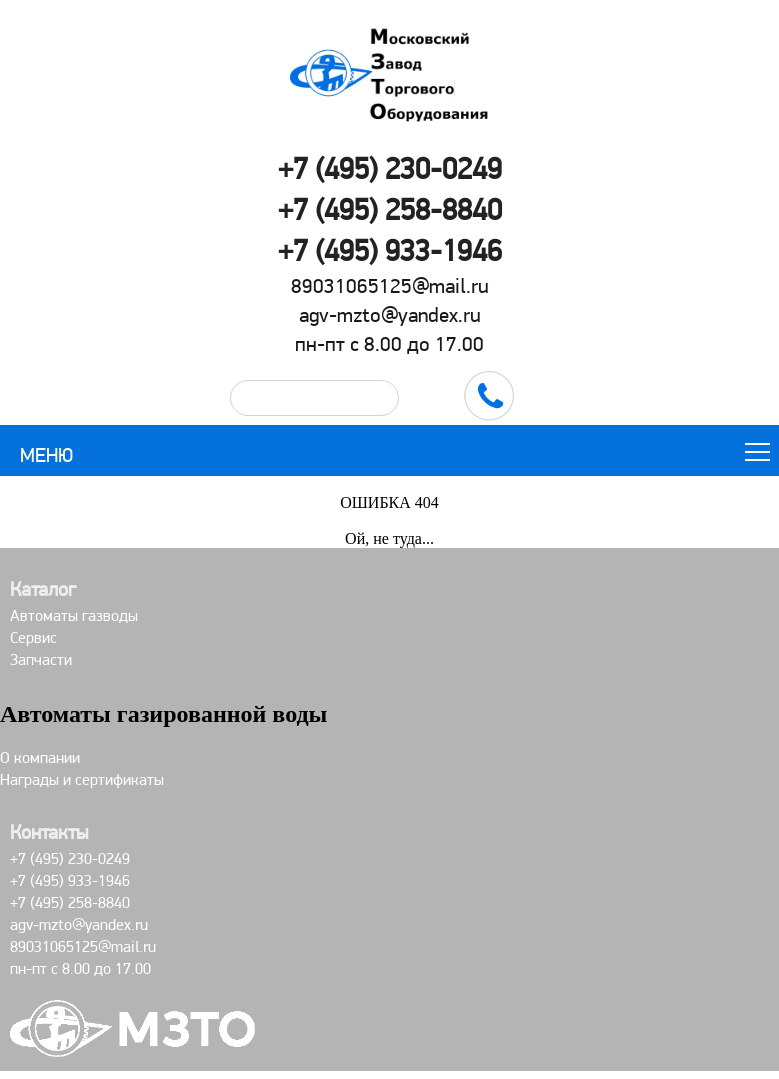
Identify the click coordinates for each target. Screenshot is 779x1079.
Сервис (33, 637)
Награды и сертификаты (82, 779)
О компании (40, 757)
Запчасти (41, 659)
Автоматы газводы (74, 615)
